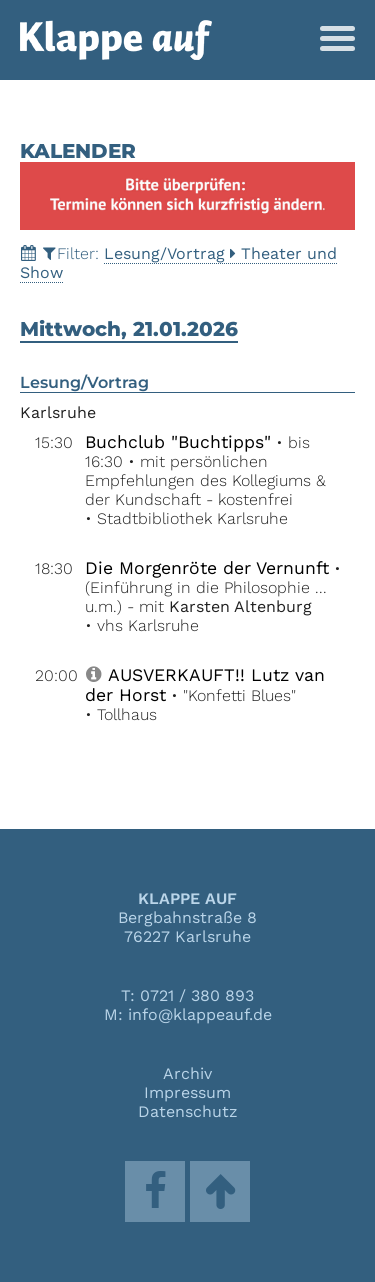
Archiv (187, 1073)
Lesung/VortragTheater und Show (178, 263)
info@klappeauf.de (200, 1014)
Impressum (187, 1092)
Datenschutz (188, 1111)
